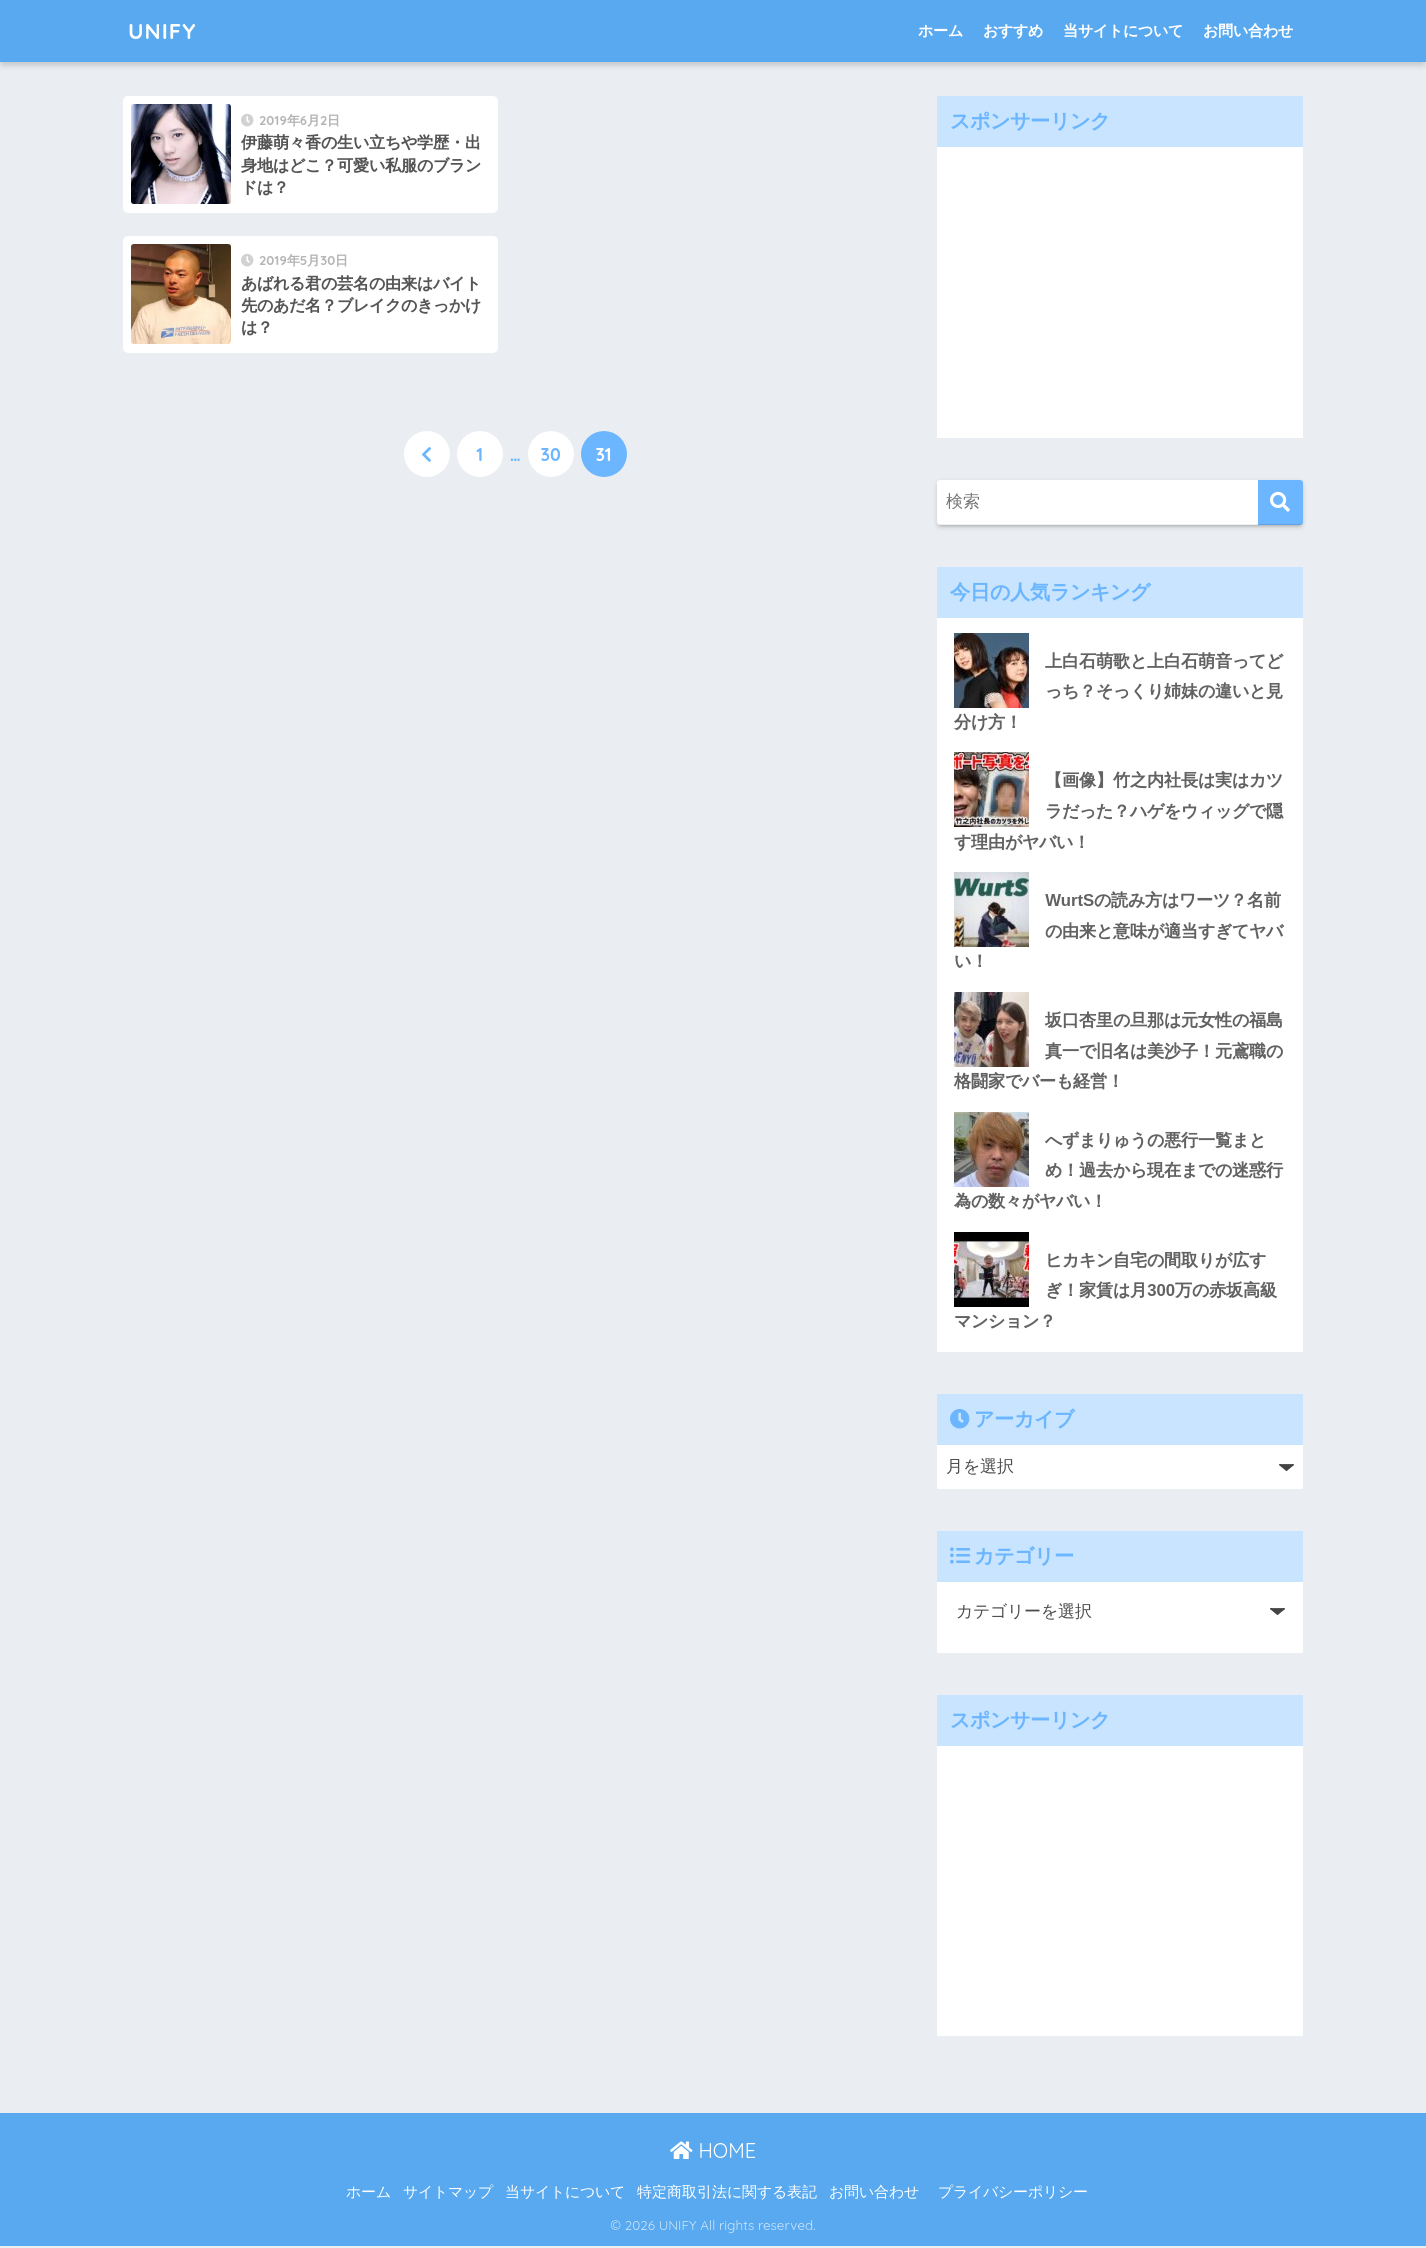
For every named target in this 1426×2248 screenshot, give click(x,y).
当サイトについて (1123, 30)
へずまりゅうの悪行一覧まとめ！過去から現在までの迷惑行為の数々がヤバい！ (1118, 1172)
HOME (713, 2151)
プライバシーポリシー (1013, 2194)
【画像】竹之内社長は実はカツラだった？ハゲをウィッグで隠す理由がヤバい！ (1118, 812)
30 (550, 315)
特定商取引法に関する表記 (727, 2194)
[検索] (1280, 502)
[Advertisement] (1120, 287)
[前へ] (427, 315)
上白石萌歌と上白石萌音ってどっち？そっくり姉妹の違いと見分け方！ (1118, 692)
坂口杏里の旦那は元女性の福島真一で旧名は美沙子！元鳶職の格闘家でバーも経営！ (1118, 1052)
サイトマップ (448, 2194)
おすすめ (1013, 30)
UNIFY (163, 30)
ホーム (940, 30)
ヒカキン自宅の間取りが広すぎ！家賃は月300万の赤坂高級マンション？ (1115, 1292)
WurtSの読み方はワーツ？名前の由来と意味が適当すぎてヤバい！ (1118, 932)
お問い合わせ (1248, 30)
